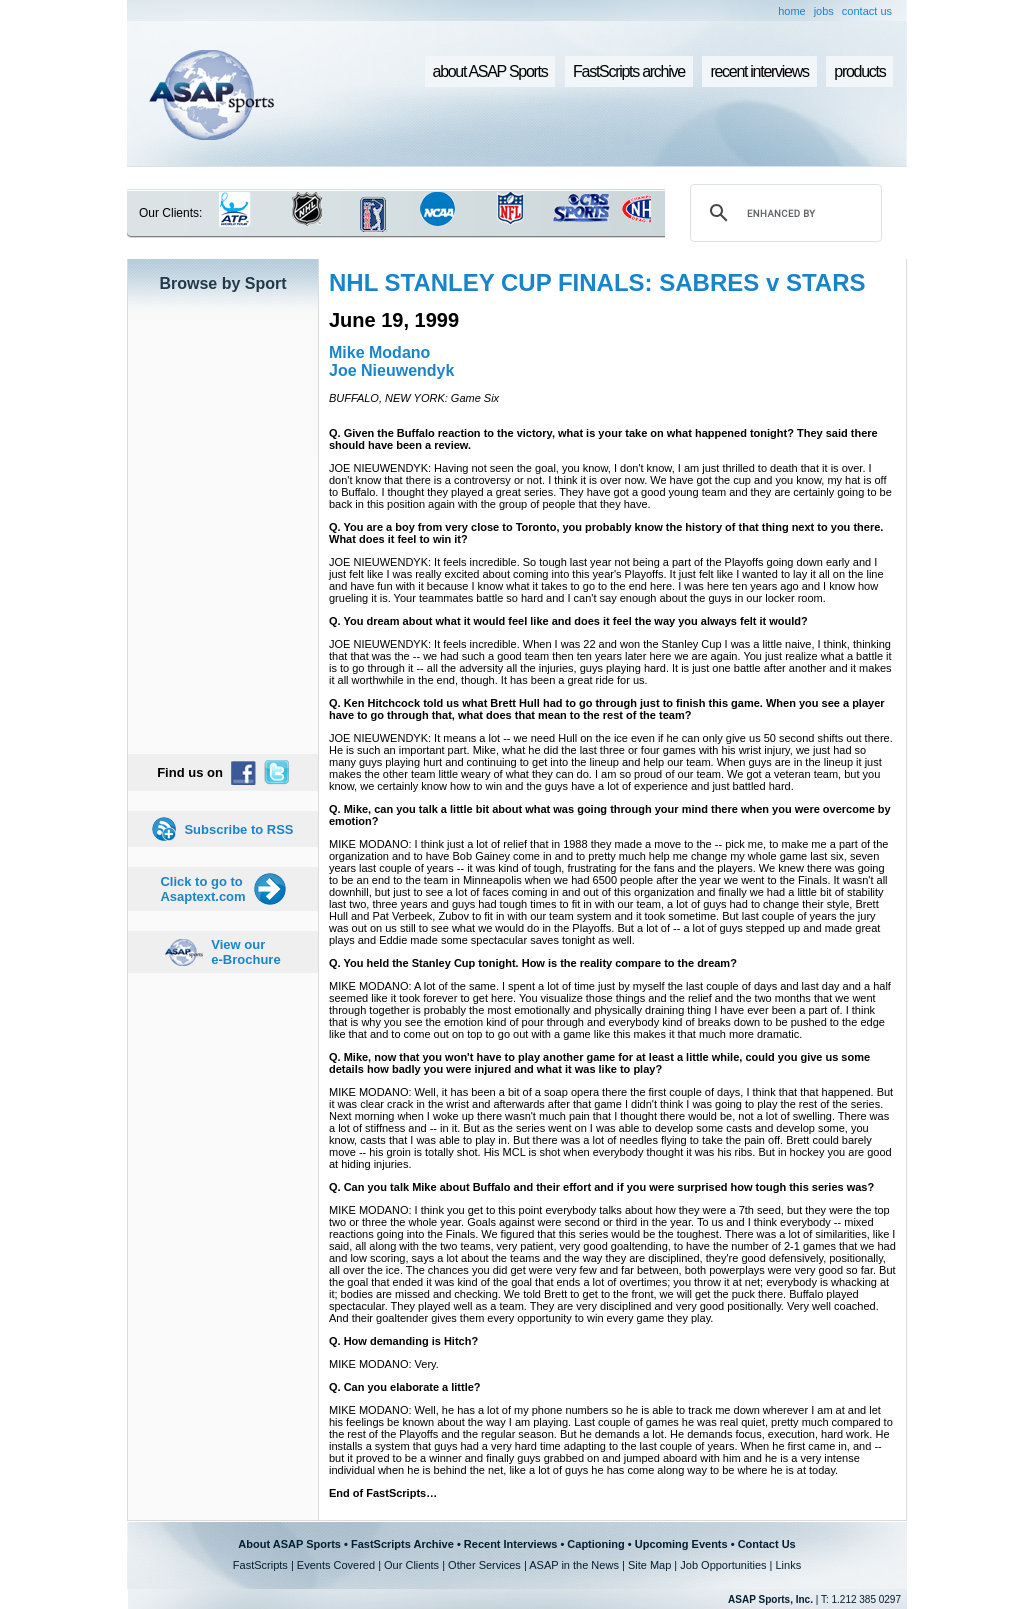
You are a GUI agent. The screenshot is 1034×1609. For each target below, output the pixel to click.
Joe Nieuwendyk (391, 370)
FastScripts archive (629, 71)
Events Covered (336, 1565)
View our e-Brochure (245, 952)
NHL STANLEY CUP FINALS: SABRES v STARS (597, 282)
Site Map (649, 1565)
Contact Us (767, 1544)
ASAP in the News (574, 1565)
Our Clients (411, 1565)
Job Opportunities (723, 1565)
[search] (783, 213)
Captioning (595, 1544)
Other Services (484, 1565)
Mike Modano (379, 352)
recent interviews (759, 71)
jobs (824, 11)
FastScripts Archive (402, 1544)
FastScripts (260, 1565)
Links (788, 1565)
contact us (867, 11)
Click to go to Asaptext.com (202, 889)
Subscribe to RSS (238, 829)
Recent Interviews (511, 1544)
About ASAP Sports (289, 1544)
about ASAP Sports (490, 71)
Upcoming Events (681, 1544)
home (792, 11)
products (859, 71)
